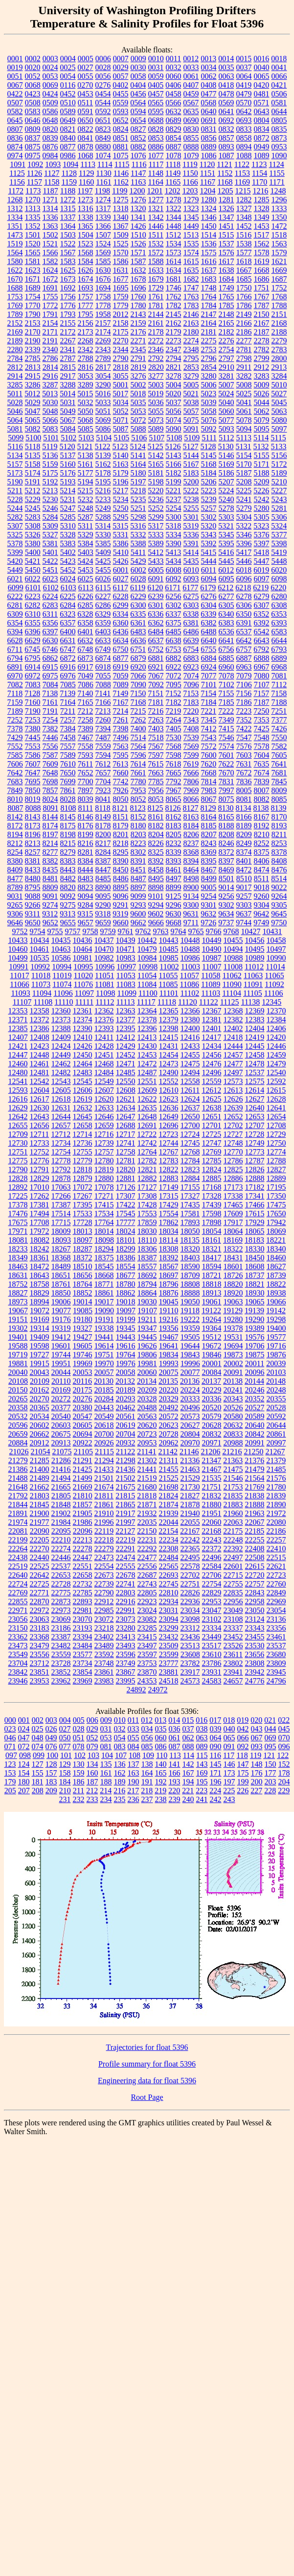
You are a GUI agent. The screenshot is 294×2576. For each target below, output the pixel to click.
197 (229, 1782)
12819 (104, 1169)
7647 (33, 773)
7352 (244, 720)
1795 (85, 314)
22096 (82, 1531)
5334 (173, 534)
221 (188, 1790)
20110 (60, 1381)
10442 (147, 940)
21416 (61, 1469)
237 (147, 1799)
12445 (255, 1046)
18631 (18, 1275)
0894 (244, 147)
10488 (190, 949)
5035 (138, 402)
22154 (168, 1531)
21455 (169, 1469)
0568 (208, 102)
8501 (226, 878)
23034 (190, 1610)
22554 (104, 1566)
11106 (273, 993)
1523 (85, 244)
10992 (40, 967)
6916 (68, 667)
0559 (120, 102)
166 (175, 1773)
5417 (243, 552)
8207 (209, 834)
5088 (138, 429)
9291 (121, 905)
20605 (82, 1425)
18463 (18, 1266)
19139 (254, 1310)
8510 (244, 878)
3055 (121, 376)
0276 (103, 85)
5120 (67, 446)
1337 (68, 217)
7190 (33, 711)
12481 (39, 1072)
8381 (33, 861)
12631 (61, 1108)
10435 (61, 940)
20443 (104, 1407)
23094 (169, 1619)
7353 (262, 720)
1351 (15, 226)
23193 (82, 1628)
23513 (190, 1645)
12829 (39, 1178)
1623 (33, 270)
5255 (191, 508)
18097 (82, 1240)
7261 (121, 720)
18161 (211, 1240)
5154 (244, 455)
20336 (212, 1399)
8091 (50, 808)
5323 (261, 526)
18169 (233, 1240)
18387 (147, 1257)
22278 (82, 1548)
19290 (254, 1319)
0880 (103, 147)
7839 (262, 781)
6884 (209, 658)
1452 (244, 226)
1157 (34, 182)
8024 (50, 799)
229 (284, 1790)
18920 (233, 1293)
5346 (244, 534)
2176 (138, 332)
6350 (243, 614)
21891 (18, 1513)
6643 (262, 640)
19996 (190, 1363)
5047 (33, 411)
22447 (82, 1557)
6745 (32, 649)
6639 (191, 640)
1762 (173, 296)
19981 (147, 1363)
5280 (262, 508)
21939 (169, 1513)
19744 (61, 1354)
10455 (233, 940)
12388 (61, 1028)
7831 (226, 781)
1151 (207, 173)
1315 (68, 208)
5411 (138, 552)
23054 (276, 1610)
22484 (169, 1557)
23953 (39, 1681)
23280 (126, 1628)
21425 (82, 1469)
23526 (233, 1645)
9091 (50, 896)
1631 (121, 270)
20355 (276, 1399)
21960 (233, 1513)
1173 (33, 191)
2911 (243, 367)
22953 (212, 1601)
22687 (147, 1575)
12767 (169, 1152)
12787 (255, 1160)
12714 (82, 1134)
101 (66, 1755)
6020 (279, 570)
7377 (279, 720)
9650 (33, 922)
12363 (126, 1011)
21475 (233, 1469)
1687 (279, 279)
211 (78, 1790)
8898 (156, 887)
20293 (126, 1399)
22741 (126, 1584)
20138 (233, 1381)
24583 (212, 1681)
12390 (82, 1028)
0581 (279, 102)
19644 (190, 1346)
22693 (169, 1575)
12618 (61, 1099)
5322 (243, 526)
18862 (126, 1293)
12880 (104, 1178)
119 (255, 1755)
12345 (271, 1002)
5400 (33, 552)
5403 (85, 552)
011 (133, 1720)
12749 (255, 1143)
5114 (261, 437)
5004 (173, 385)
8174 (50, 825)
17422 (126, 1205)
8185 (209, 825)
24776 (255, 1681)
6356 (50, 623)
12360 (61, 1011)
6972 (33, 676)
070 (284, 1737)
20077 (190, 1372)
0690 (191, 120)
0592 (103, 111)
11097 (84, 993)
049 (51, 1737)
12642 (18, 1116)
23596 (126, 1654)
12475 (190, 1063)
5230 (50, 499)
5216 (103, 490)
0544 (103, 102)
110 (161, 1755)
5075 (191, 420)
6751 (138, 649)
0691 (209, 120)
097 (11, 1755)
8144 (50, 817)
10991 (18, 967)
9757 (73, 931)
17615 (255, 1213)
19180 (82, 1319)
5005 (191, 385)
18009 (61, 1231)
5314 (103, 526)
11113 (125, 1002)
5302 (209, 517)
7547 (244, 737)
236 (133, 1799)
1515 (226, 235)
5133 (279, 446)
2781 (244, 349)
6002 (138, 570)
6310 (33, 614)
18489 (61, 1266)
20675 (61, 1434)
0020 (33, 67)
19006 (61, 1302)
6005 (156, 570)
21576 (276, 1478)
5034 (121, 402)
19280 (233, 1319)
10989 (255, 958)
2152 (15, 323)
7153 (191, 693)
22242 (190, 1540)
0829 (173, 129)
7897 (85, 790)
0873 (279, 138)
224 (215, 1790)
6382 (209, 623)
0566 (173, 102)
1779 (121, 305)
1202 (172, 191)
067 (257, 1737)
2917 (68, 376)
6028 (138, 579)
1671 (33, 279)
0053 (50, 76)
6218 (243, 587)
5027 (279, 393)
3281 (226, 376)
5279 (244, 508)
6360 (121, 623)
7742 (121, 781)
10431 (272, 931)
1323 (191, 208)
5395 (226, 543)
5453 (85, 570)
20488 (147, 1407)
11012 (254, 967)
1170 (259, 182)
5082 (33, 429)
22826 (190, 1593)
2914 (15, 376)
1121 (224, 164)
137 (133, 1764)
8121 (120, 808)
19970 (104, 1363)
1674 (85, 279)
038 (202, 1729)
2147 (209, 314)
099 (39, 1755)
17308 (147, 1196)
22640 (18, 1575)
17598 (212, 1213)
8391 (138, 861)
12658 (82, 1125)
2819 (138, 367)
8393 (173, 861)
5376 (262, 534)
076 (51, 1746)
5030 (50, 402)
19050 (190, 1302)
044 (270, 1729)
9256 (226, 896)
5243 (279, 499)
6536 (226, 631)
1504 (85, 235)
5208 (244, 482)
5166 (173, 464)
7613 (120, 764)
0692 (226, 120)
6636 (138, 640)
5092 (209, 429)
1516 (243, 235)
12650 (190, 1116)
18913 (212, 1293)
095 (270, 1746)
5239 (209, 499)
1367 (121, 226)
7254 (50, 720)
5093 (226, 429)
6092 (173, 579)
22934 (169, 1601)
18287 (82, 1249)
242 (216, 1799)
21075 (62, 1451)
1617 (226, 261)
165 (161, 1773)
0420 (261, 85)
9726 (208, 922)
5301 (191, 517)
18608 (255, 1266)
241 (202, 1799)
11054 (147, 975)
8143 (33, 817)
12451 (104, 1055)
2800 (279, 358)
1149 (173, 173)
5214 (67, 490)
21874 (169, 1504)
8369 (209, 852)
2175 (121, 332)
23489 (104, 1645)
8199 (85, 834)
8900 (191, 887)
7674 (262, 773)
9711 (191, 922)
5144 (191, 455)
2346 (156, 349)
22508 (255, 1557)
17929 (255, 1222)
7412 (209, 728)
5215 (85, 490)
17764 (104, 1222)
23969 (82, 1681)
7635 (261, 764)
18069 (276, 1231)
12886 (233, 1178)
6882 (173, 658)
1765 (226, 296)
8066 (191, 799)
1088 (244, 155)
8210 (262, 834)
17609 (233, 1213)
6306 (244, 605)
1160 (86, 182)
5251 (138, 508)
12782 (147, 1160)
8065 (173, 799)
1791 (50, 314)
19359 (190, 1328)
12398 (169, 1028)
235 (120, 1799)
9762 (143, 931)
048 (38, 1737)
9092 (68, 896)
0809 (33, 129)
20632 (233, 1425)
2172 (68, 332)
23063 (39, 1619)
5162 (103, 464)
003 (51, 1720)
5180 (138, 473)
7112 (279, 684)
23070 (82, 1619)
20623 (169, 1425)
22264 (18, 1548)
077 (65, 1746)
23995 (126, 1681)
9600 (138, 914)
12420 (276, 1037)
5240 (226, 499)
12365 (169, 1011)
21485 (276, 1469)
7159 (15, 702)
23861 (104, 1672)
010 (120, 1720)
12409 (61, 1037)
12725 (211, 1134)
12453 (147, 1055)
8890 (103, 887)
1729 (156, 288)
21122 (125, 1451)
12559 (212, 1081)
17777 (126, 1222)
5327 (50, 534)
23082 (147, 1619)
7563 (121, 746)
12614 (254, 1090)
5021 (191, 393)
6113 (85, 587)
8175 (68, 825)
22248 (233, 1540)
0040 (262, 67)
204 (284, 1782)
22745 (169, 1584)
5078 (244, 420)
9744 (243, 922)
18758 (39, 1284)
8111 (85, 808)
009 (106, 1720)
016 (201, 1720)
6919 (121, 667)
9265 (15, 905)
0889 (209, 147)
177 (270, 1773)
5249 (103, 508)
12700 (190, 1125)
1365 (85, 226)
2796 (209, 358)
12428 (104, 1046)
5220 (155, 490)
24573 (190, 1681)
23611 (233, 1654)
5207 (226, 482)
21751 (212, 1487)
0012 (191, 58)
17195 (276, 1187)
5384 (85, 543)
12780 (104, 1160)
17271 (104, 1196)
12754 (61, 1152)
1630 (103, 270)
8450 (121, 870)
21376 (254, 1460)
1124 (276, 164)
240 (188, 1799)
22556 (147, 1566)
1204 (207, 191)
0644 (279, 111)
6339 (208, 614)
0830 (191, 129)
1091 (17, 164)
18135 (190, 1240)
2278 (262, 341)
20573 (190, 1416)
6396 (33, 631)
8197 (50, 834)
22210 (61, 1540)
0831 (209, 129)
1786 (244, 305)
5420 (15, 561)
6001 (121, 570)
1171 (276, 182)
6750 (120, 649)
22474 (126, 1557)
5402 (68, 552)
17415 (104, 1205)
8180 (138, 825)
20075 (169, 1372)
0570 (243, 102)
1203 (190, 191)
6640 (209, 640)
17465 (233, 1205)
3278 (173, 376)
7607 (33, 764)
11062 (231, 975)
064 (216, 1737)
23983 (104, 1681)
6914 (33, 667)
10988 (233, 958)
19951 (61, 1363)
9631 (191, 914)
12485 (126, 1072)
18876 (169, 1293)
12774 (276, 1152)
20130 (103, 1381)
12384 (276, 1019)
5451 (50, 570)
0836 (15, 138)
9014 (226, 887)
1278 (173, 199)
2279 (279, 341)
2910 (226, 367)
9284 (85, 905)
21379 (276, 1460)
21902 (61, 1513)
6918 (103, 667)
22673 (104, 1575)
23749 (126, 1663)
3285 (15, 385)
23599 (169, 1654)
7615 (155, 764)
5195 (103, 482)
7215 (138, 711)
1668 (262, 270)
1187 (50, 191)
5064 (15, 420)
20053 (82, 1372)
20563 (147, 1416)
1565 (33, 252)
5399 (15, 552)
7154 (208, 693)
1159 (68, 182)
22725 (39, 1584)
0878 (85, 147)
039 (216, 1729)
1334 (15, 217)
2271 (138, 341)
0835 (279, 129)
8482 (68, 878)
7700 (85, 781)
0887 (173, 147)
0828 (156, 129)
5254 (173, 508)
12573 (233, 1081)
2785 (33, 358)
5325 (15, 534)
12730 (18, 1143)
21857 (82, 1504)
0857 (226, 138)
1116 (139, 164)
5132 (261, 446)
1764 (209, 296)
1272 (68, 199)
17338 (233, 1196)
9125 (173, 896)
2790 (121, 358)
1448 (173, 226)
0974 (15, 155)
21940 (190, 1513)
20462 (126, 1407)
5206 (209, 482)
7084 (50, 684)
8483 (85, 878)
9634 (226, 914)
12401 (212, 1028)
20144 (254, 1381)
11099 (126, 993)
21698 (169, 1487)
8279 (68, 852)
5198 (156, 482)
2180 (191, 332)
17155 (190, 1187)
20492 (169, 1407)
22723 (276, 1575)
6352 (261, 614)
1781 (156, 305)
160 (92, 1773)
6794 (15, 658)
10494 (233, 949)
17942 (276, 1222)
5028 (15, 402)
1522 (68, 244)
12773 (255, 1152)
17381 (39, 1205)
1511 (155, 235)
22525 (39, 1566)
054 (120, 1737)
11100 (148, 993)
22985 (104, 1610)
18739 (276, 1275)
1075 (121, 155)
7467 (85, 737)
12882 (147, 1178)
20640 (255, 1425)
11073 (40, 984)
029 (92, 1729)
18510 (82, 1266)
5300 (173, 517)
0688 (156, 120)
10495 (255, 949)
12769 (212, 1152)
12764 (147, 1152)
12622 (147, 1099)
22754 (212, 1584)
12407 (18, 1037)
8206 (191, 834)
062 (188, 1737)
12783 (169, 1160)
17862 (169, 1222)
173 (229, 1773)
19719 (18, 1354)
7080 (262, 676)
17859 (147, 1222)
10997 (126, 967)
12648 (147, 1116)
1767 (262, 296)
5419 (279, 552)
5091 (191, 429)
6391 (244, 623)
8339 (173, 852)
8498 (191, 878)
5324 (279, 526)
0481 (262, 94)
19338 (104, 1328)
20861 (276, 1434)
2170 (33, 332)
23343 (255, 1628)
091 (229, 1746)
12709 (18, 1134)
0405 (155, 85)
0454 (103, 94)
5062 (262, 411)
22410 (276, 1548)
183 (51, 1782)
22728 (61, 1584)
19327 (82, 1328)
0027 (85, 67)
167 (188, 1773)
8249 (244, 843)
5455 (103, 570)
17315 (169, 1196)
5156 (279, 455)
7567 (156, 746)
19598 (39, 1346)
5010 (279, 385)
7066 (138, 676)
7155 (226, 693)
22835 (233, 1593)
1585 (103, 261)
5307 (15, 526)
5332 (138, 534)
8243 (209, 843)
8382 (50, 861)
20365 (39, 1407)
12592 (276, 1081)
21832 (211, 1496)
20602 (39, 1425)
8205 (173, 834)
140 (161, 1764)
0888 (191, 147)
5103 (86, 437)
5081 (15, 429)
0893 (226, 147)
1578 (262, 252)
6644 (279, 640)
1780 (138, 305)
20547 (82, 1416)
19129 (233, 1310)
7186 (244, 702)
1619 (262, 261)
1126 (34, 173)
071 (10, 1746)
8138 (261, 808)
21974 (18, 1522)
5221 (173, 490)
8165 (226, 817)
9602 (155, 914)
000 (10, 1720)
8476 (279, 870)
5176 (68, 473)
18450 (255, 1257)
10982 (104, 958)
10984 (147, 958)
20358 (18, 1407)
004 (65, 1720)
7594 (103, 755)
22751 (190, 1584)
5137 (68, 455)
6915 (50, 667)
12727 (233, 1134)
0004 (68, 58)
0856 (209, 138)
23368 (39, 1637)
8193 (279, 825)
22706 (212, 1575)
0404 (138, 85)
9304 (262, 905)
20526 (233, 1407)
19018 (126, 1302)
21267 (275, 1451)
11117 (146, 1002)
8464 (191, 870)
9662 (138, 922)
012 (147, 1720)
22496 (212, 1557)
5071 (121, 420)
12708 (276, 1125)
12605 (61, 1090)
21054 (40, 1451)
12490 (169, 1072)
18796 (169, 1284)
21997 (126, 1522)
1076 (138, 155)
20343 (233, 1399)
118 (242, 1755)
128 (51, 1764)
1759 (121, 296)
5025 (243, 393)
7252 (15, 720)
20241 (233, 1390)
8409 (15, 870)
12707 (255, 1125)
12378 (147, 1019)
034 (147, 1729)
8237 (191, 843)
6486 (191, 631)
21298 (126, 1460)
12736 (82, 1143)
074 (38, 1746)
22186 (276, 1531)
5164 (138, 464)
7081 (279, 676)
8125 (155, 808)
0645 (15, 120)
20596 (18, 1425)
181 (38, 1782)
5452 (68, 570)
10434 (39, 940)
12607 (104, 1090)
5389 (156, 543)
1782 (173, 305)
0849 (103, 138)
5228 (15, 499)
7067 (156, 676)
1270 (33, 199)
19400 (276, 1328)
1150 (190, 173)
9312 (50, 914)
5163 (121, 464)
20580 (233, 1416)
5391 (191, 543)
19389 (255, 1328)
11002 (169, 967)
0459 (191, 94)
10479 (147, 949)
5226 (261, 490)
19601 (61, 1346)
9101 (156, 896)
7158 (279, 693)
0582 (15, 111)
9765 (196, 931)
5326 (33, 534)
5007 (226, 385)
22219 (126, 1540)
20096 (255, 1372)
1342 (156, 217)
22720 (255, 1575)
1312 (15, 208)
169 (202, 1773)
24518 (169, 1681)
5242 (262, 499)
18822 (276, 1284)
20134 (147, 1381)
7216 (155, 711)
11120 (187, 1002)
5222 (191, 490)
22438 (18, 1557)
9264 (279, 896)
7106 (244, 684)
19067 (18, 1310)
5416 (226, 552)
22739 (104, 1584)
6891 (15, 667)
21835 (233, 1496)
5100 (33, 437)
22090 (39, 1531)
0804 (262, 120)
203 (270, 1782)
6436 (121, 631)
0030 (138, 67)
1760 (138, 296)
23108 (233, 1619)
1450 (209, 226)
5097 (279, 429)
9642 (261, 914)
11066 (19, 984)
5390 (173, 543)
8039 (85, 799)
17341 (255, 1196)
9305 (279, 905)
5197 (138, 482)
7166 (103, 702)
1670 (15, 279)
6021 (15, 579)
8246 (226, 843)
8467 (209, 870)
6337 (173, 614)
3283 (262, 376)
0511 (85, 102)
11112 (104, 1002)
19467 (169, 1337)
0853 (156, 138)
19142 (276, 1310)
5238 (191, 499)
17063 (61, 1187)
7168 (138, 702)
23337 (233, 1628)
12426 (82, 1046)
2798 (244, 358)
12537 (255, 1072)
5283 (33, 517)
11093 (20, 993)
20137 (211, 1381)
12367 (212, 1011)
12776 (39, 1160)
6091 (156, 579)
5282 (15, 517)
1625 (68, 270)
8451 (138, 870)
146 (229, 1764)
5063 (279, 411)
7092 (156, 684)
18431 (233, 1257)
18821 (255, 1284)
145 (216, 1764)
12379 (169, 1019)
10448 (190, 940)
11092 (274, 984)
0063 (226, 76)
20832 (212, 1434)
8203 (138, 834)
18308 (169, 1249)
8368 (191, 852)
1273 (85, 199)
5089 (156, 429)
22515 (276, 1557)
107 (121, 1755)
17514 (61, 1213)
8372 (226, 852)
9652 (50, 922)
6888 (262, 658)
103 (93, 1755)
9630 (173, 914)
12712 (60, 1134)
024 (24, 1729)
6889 (279, 658)
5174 (33, 473)
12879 (82, 1178)
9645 (279, 914)
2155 (68, 323)
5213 (50, 490)
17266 (61, 1196)
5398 (279, 543)
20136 (190, 1381)
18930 (255, 1293)
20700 (104, 1434)
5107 (156, 437)
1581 (33, 261)
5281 (279, 508)
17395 (82, 1205)
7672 (244, 773)
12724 (190, 1134)
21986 (82, 1522)
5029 (33, 402)
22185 (254, 1531)
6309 (15, 614)
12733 (39, 1143)
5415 (208, 552)
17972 (39, 1231)
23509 (169, 1645)
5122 (103, 446)
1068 (85, 155)
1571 (138, 252)
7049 (85, 676)
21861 (104, 1504)
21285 (39, 1460)
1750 (244, 288)
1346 (209, 217)
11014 (275, 967)
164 (147, 1773)
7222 (226, 711)
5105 (121, 437)
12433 (190, 1046)
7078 (226, 676)
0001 (15, 58)
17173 (233, 1187)
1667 (244, 270)
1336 (50, 217)
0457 (156, 94)
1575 (209, 252)
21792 (18, 1496)
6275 (191, 596)
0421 (279, 85)
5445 (226, 561)
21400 (39, 1469)
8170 (279, 817)
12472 (147, 1063)
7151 (155, 693)
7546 (226, 737)
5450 (33, 570)
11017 (19, 975)
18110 (147, 1240)
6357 (68, 623)
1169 (242, 182)
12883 (169, 1178)
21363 (233, 1460)
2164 (209, 323)
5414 (191, 552)
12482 (61, 1072)
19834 (169, 1354)
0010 (156, 58)
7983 (209, 790)
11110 (63, 1002)
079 (92, 1746)
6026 (103, 579)
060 (161, 1737)
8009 (279, 790)
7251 (279, 711)
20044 (61, 1372)
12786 (233, 1160)
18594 (212, 1266)
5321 (226, 526)
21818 (147, 1496)
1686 (262, 279)
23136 (276, 1619)
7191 (50, 711)
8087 (15, 808)
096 (284, 1746)
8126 (173, 808)
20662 (39, 1434)
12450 (82, 1055)
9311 (32, 914)
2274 (191, 341)
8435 (50, 870)
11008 (233, 967)
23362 (18, 1637)
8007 (262, 790)
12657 (61, 1125)
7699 (68, 781)
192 (161, 1782)
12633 (104, 1108)
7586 (33, 755)
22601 (233, 1566)
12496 (212, 1072)
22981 (82, 1610)
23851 (39, 1672)
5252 (156, 508)
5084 (68, 429)
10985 (169, 958)
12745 (190, 1143)
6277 (226, 596)
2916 (50, 376)
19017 (104, 1302)
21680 (147, 1487)
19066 (276, 1302)
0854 (173, 138)
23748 (104, 1663)
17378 (18, 1205)
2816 (85, 367)
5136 (50, 455)
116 (215, 1755)
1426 (138, 226)
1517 (261, 235)
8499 (209, 878)
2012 (121, 314)
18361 (39, 1257)
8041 (103, 799)
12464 (82, 1063)
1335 (33, 217)
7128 (32, 693)
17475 (276, 1205)
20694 (82, 1434)
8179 (121, 825)
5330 (103, 534)
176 (257, 1773)
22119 (103, 1531)
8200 (103, 834)
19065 (255, 1302)
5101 (51, 437)
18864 (147, 1293)
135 (106, 1764)
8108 (68, 808)
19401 (18, 1337)
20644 (276, 1425)
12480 (18, 1072)
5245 (33, 508)
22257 (276, 1540)
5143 (173, 455)
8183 (173, 825)
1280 (209, 199)
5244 (15, 508)
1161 (103, 182)
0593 (121, 111)
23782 (190, 1663)
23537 (276, 1645)
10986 (190, 958)
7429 (15, 737)
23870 (147, 1672)
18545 (104, 1266)
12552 (169, 1081)
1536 (209, 244)
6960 (226, 667)
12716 (103, 1134)
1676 (103, 279)
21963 (255, 1513)
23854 (82, 1672)
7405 (173, 728)
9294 (156, 905)
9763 (161, 931)
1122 (241, 164)
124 (24, 1764)
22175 (233, 1531)
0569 (226, 102)
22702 (190, 1575)
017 (215, 1720)
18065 (255, 1231)
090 (216, 1746)
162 (120, 1773)
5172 (279, 464)
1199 (119, 191)
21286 (61, 1460)
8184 (191, 825)
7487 (103, 737)
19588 (18, 1346)
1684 (226, 279)
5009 (262, 385)
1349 (262, 217)
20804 (190, 1434)
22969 (276, 1601)
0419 (243, 85)
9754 (37, 931)
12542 (39, 1081)
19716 (276, 1346)
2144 (156, 314)
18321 (212, 1249)
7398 (121, 728)
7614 (138, 764)
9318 (103, 914)
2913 (279, 367)
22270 (39, 1548)
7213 (103, 711)
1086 (209, 155)
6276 (209, 596)
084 (133, 1746)
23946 (18, 1681)
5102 (68, 437)
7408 (191, 728)
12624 (190, 1099)
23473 (18, 1645)
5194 (85, 482)
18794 (147, 1284)
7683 (15, 781)
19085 (82, 1310)
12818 (82, 1169)
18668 (104, 1275)
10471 (126, 949)
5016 (103, 393)
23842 (18, 1672)
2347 (173, 349)
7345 (209, 720)
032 (120, 1729)
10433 (18, 940)
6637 (156, 640)
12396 (147, 1028)
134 (92, 1764)
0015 (243, 58)
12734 (61, 1143)
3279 (191, 376)
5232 (85, 499)
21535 (212, 1478)
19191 (104, 1319)
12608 (126, 1090)
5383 (68, 543)
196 (216, 1782)
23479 (39, 1645)
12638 (212, 1108)
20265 (18, 1399)
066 (243, 1737)
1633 (156, 270)
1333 (279, 208)
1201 (154, 191)
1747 (191, 288)
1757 (85, 296)
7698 (50, 781)
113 (175, 1755)
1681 (173, 279)
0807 (15, 129)
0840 (68, 138)
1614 (173, 261)
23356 (276, 1628)
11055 (168, 975)
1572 (156, 252)
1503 (68, 235)
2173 (85, 332)
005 (79, 1720)
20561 (126, 1416)
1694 (103, 288)
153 (10, 1773)
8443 (68, 870)
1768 (279, 296)
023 (10, 1729)
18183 (254, 1240)
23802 (233, 1663)
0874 (15, 147)
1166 (190, 182)
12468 (104, 1063)
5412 (155, 552)
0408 (208, 85)
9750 (279, 922)
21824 (168, 1496)
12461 (39, 1063)
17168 (212, 1187)
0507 (15, 102)
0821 (68, 129)
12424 (61, 1046)
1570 (121, 252)
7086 (85, 684)
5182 (173, 473)
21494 (61, 1478)
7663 (156, 773)
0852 (138, 138)
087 (175, 1746)
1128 (68, 173)
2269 (103, 341)
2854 (209, 367)
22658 (82, 1575)
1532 (156, 244)
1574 (191, 252)
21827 (190, 1496)
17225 (18, 1196)
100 (52, 1755)
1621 (279, 261)
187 (92, 1782)
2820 (156, 367)
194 (188, 1782)
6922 (173, 667)
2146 (191, 314)
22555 (126, 1566)
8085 (279, 799)
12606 (82, 1090)
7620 (208, 764)
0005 (85, 58)
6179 (208, 587)
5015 (85, 393)
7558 (85, 746)
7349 (226, 720)
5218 (138, 490)
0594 (138, 111)
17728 (82, 1222)
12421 (18, 1046)
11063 (253, 975)
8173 (33, 825)
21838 (254, 1496)
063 (202, 1737)
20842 (255, 1434)
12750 (276, 1143)
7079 (244, 676)
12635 (147, 1108)
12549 (104, 1081)
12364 (147, 1011)
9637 (243, 914)
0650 (85, 120)
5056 (173, 411)
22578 (190, 1566)
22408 (255, 1548)
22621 (276, 1566)
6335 (138, 614)
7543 (209, 737)
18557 (147, 1266)
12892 (18, 1187)
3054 (103, 376)
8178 (103, 825)
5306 (279, 517)
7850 (33, 790)
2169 (15, 332)
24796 (276, 1681)
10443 (169, 940)
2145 (173, 314)
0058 (138, 76)
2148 (226, 314)
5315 (120, 526)
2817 (103, 367)
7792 (173, 781)
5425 (103, 561)
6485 (173, 631)
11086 (189, 984)
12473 (169, 1063)
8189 (244, 825)
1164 (155, 182)
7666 (191, 773)
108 (134, 1755)
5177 (85, 473)
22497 (233, 1557)
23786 (212, 1663)
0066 (279, 76)
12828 (18, 1178)
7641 (279, 764)
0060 (173, 76)
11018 (40, 975)
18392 (169, 1257)
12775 (18, 1160)
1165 (173, 182)
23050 (255, 1610)
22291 (126, 1548)
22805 (147, 1593)
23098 (190, 1619)
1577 (244, 252)
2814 (50, 367)
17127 (147, 1187)
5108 (174, 437)
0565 (155, 102)
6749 (103, 649)
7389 (85, 728)
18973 (18, 1302)
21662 (39, 1487)
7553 (33, 746)
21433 (104, 1469)
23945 (276, 1672)
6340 (226, 614)
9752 (20, 931)
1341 (138, 217)
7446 (50, 737)
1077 (156, 155)
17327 (190, 1196)
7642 (15, 773)
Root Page (147, 2097)
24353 (147, 1681)
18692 (147, 1275)
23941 (233, 1672)
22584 (212, 1566)
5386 (121, 543)
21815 (125, 1496)
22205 (39, 1540)
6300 (138, 605)
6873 (85, 658)
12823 (190, 1169)
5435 (191, 561)
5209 (262, 482)
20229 (212, 1390)
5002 (138, 385)
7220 (191, 711)
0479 (244, 94)
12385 (18, 1028)
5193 (68, 482)
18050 (190, 1231)
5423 (68, 561)
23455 (255, 1637)
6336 (155, 614)
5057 (191, 411)
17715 (61, 1222)
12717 (125, 1134)
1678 (138, 279)
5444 (209, 561)
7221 (208, 711)
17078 (104, 1187)
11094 (41, 993)
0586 (50, 111)
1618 (244, 261)
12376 (104, 1019)
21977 (39, 1522)
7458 (68, 737)
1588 (156, 261)
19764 (126, 1354)
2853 (191, 367)
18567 (169, 1266)
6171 (173, 587)
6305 (226, 605)
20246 (255, 1390)
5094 (244, 429)
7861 (68, 790)
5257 (209, 508)
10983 (126, 958)
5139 (103, 455)
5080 (279, 420)
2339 (33, 349)
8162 (173, 817)
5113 (243, 437)
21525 (169, 1478)
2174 (103, 332)
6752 (155, 649)
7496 (121, 737)
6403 (103, 631)
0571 (261, 102)
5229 (33, 499)
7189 (15, 711)
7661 (138, 773)
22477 (147, 1557)
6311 (50, 614)
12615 (276, 1090)
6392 (262, 623)
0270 (85, 85)
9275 (68, 905)
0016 (261, 58)
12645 (82, 1116)
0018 (279, 58)
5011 (15, 393)
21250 (253, 1451)
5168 (209, 464)
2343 (103, 349)
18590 (190, 1266)
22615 (255, 1566)
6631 (68, 640)
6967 (262, 667)
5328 (68, 534)
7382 (50, 728)
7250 (261, 711)
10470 (104, 949)
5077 (226, 420)
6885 (226, 658)
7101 (209, 684)
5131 (243, 446)
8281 (85, 852)
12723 (168, 1134)
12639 (233, 1108)
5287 (85, 517)
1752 (279, 288)
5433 (156, 561)
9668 (173, 922)
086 (161, 1746)
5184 (209, 473)
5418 (261, 552)
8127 (191, 808)
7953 (138, 790)
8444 (85, 870)
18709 (190, 1275)
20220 (169, 1390)
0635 (191, 111)
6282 (33, 605)
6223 (33, 596)
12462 (61, 1063)
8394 (191, 861)
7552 (15, 746)
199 (243, 1782)
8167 (262, 817)
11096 (62, 993)
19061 (212, 1302)
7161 (50, 702)
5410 (121, 552)
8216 (85, 843)
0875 (33, 147)
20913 (61, 1443)
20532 (18, 1416)
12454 (169, 1055)
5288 (103, 517)
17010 (39, 1187)
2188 (279, 332)
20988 (233, 1443)
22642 (39, 1575)
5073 (156, 420)
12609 (147, 1090)
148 (257, 1764)
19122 (211, 1310)
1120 (207, 164)
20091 (233, 1372)
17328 (212, 1196)
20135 (168, 1381)
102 (80, 1755)
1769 (15, 305)
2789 (103, 358)
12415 (168, 1037)
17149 (169, 1187)
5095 (262, 429)
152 (284, 1764)
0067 (15, 85)
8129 (208, 808)
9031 (15, 896)
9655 (68, 922)
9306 (15, 914)
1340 (121, 217)
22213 (82, 1540)
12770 (233, 1152)
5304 (244, 517)
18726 (233, 1275)
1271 (50, 199)
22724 (18, 1584)
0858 (244, 138)
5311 (85, 526)
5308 (33, 526)
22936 (190, 1601)
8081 (244, 799)
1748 (209, 288)
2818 (121, 367)
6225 (68, 596)
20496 (190, 1407)
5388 (138, 543)
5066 (50, 420)
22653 (61, 1575)
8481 (50, 878)
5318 (173, 526)
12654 (276, 1116)
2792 (156, 358)
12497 (233, 1072)
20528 (276, 1407)
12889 (276, 1178)
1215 (242, 191)
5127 (191, 446)
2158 (121, 323)
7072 (173, 676)
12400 (190, 1028)
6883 (191, 658)
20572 (169, 1416)
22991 (126, 1610)
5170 (244, 464)
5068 (85, 420)
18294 (104, 1249)
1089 (262, 155)
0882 (138, 147)
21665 (61, 1487)
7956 (156, 790)
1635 (191, 270)
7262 (138, 720)
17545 (126, 1213)
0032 (173, 67)
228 (270, 1790)
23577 (82, 1654)
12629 (18, 1108)
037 (188, 1729)
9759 (108, 931)
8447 (103, 870)
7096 (191, 684)
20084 (212, 1372)
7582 (279, 746)
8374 (244, 852)
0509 (50, 102)
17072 (82, 1187)
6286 (103, 605)
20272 (61, 1399)
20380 (82, 1407)
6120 (155, 587)
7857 (50, 790)
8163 (191, 817)
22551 (82, 1566)
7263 (156, 720)
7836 (244, 781)
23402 (104, 1637)
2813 (33, 367)
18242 (39, 1249)
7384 (68, 728)
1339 (103, 217)
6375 (173, 623)
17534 (104, 1213)
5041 (244, 402)
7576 (244, 746)
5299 (156, 517)
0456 (138, 94)
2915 (33, 376)
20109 (39, 1381)
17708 (39, 1222)
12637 (190, 1108)
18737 (255, 1275)
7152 (173, 693)
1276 (138, 199)
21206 (210, 1451)
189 (120, 1782)
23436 (190, 1637)
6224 (50, 596)
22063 (233, 1522)
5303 (226, 517)
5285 (68, 517)
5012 (32, 393)
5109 (192, 437)
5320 (208, 526)
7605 (279, 755)
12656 (39, 1125)
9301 (209, 905)
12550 (126, 1081)
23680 (276, 1654)
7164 (68, 702)
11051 (104, 975)
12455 (190, 1055)
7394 (103, 728)
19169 (39, 1319)
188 (106, 1782)
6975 (50, 676)
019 (243, 1720)
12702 (233, 1125)
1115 (122, 164)
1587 (138, 261)
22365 (190, 1548)
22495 (190, 1557)
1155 (276, 173)
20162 (39, 1390)
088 (188, 1746)
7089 (121, 684)
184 (65, 1782)
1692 (68, 288)
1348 (244, 217)
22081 (18, 1531)
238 (161, 1799)
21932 (147, 1513)
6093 (191, 579)
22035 (147, 1522)
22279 (104, 1548)
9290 (103, 905)
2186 (244, 332)
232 (79, 1799)
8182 (156, 825)
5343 (209, 534)
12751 (18, 1152)
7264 (173, 720)
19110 (168, 1310)
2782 (262, 349)
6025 (85, 579)
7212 (85, 711)
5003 (156, 385)
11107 (22, 1002)
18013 (82, 1231)
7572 (209, 746)
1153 (242, 173)
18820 (233, 1284)
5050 (85, 411)
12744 (169, 1143)
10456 (255, 940)
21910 (104, 1513)
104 (107, 1755)
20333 (190, 1399)
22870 (39, 1601)
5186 (226, 473)
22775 (61, 1593)
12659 (104, 1125)
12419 (254, 1037)
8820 (68, 887)
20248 (276, 1390)
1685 (244, 279)
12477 (233, 1063)
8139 (279, 808)
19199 (126, 1319)
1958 (103, 314)
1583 (68, 261)
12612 (211, 1090)
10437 (104, 940)
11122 (208, 1002)
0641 (226, 111)
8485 (103, 878)
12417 (211, 1037)
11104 (231, 993)
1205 (225, 191)
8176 (85, 825)
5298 (138, 517)
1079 (191, 155)
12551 (147, 1081)
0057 (121, 76)
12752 (39, 1152)
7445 (33, 737)
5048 (50, 411)
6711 (15, 649)
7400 (138, 728)
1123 (259, 164)
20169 (61, 1390)
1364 (68, 226)
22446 (61, 1557)
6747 (67, 649)
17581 (190, 1213)
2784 (15, 358)
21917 (126, 1513)
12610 (169, 1090)
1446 (156, 226)
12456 (212, 1055)
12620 (104, 1099)
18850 (61, 1293)
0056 (103, 76)
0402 (120, 85)
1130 (103, 173)
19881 (18, 1363)
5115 (278, 437)
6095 (226, 579)
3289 (85, 385)
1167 (207, 182)
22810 (169, 1593)
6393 (279, 623)
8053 (156, 799)
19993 (169, 1363)
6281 (15, 605)
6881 (156, 658)
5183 (191, 473)
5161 (85, 464)
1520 (33, 244)
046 (10, 1737)
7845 (279, 781)
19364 (212, 1328)
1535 (191, 244)
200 (257, 1782)
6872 (68, 658)
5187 (244, 473)
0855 (191, 138)
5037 (173, 402)
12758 (126, 1152)
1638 (226, 270)
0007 (121, 58)
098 (25, 1755)
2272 (156, 341)
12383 (255, 1019)
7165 (85, 702)
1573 (173, 252)
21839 (276, 1496)
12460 (18, 1063)
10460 (18, 949)
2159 (138, 323)
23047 (212, 1610)
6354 (15, 623)
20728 (169, 1434)
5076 (209, 420)
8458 (156, 870)
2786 (50, 358)
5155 (262, 455)
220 (174, 1790)
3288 (68, 385)
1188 (67, 191)
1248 (278, 191)
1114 (105, 164)
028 (79, 1729)
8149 (103, 817)
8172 (15, 825)
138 (147, 1764)
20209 (147, 1390)
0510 (68, 102)
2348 (191, 349)
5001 (121, 385)
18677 (126, 1275)
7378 (15, 728)
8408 (279, 861)
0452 (68, 94)
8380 (15, 861)
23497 (147, 1645)
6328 (85, 614)
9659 (103, 922)
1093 (53, 164)
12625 (212, 1099)
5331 (121, 534)
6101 (33, 587)
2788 (85, 358)
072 (24, 1746)
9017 (244, 887)
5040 (226, 402)
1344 (173, 217)
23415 (147, 1637)
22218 (104, 1540)
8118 (102, 808)
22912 (104, 1601)
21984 (61, 1522)
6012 (226, 570)
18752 (18, 1284)
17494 (39, 1213)
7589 (68, 755)
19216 (168, 1319)
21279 (18, 1460)
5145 (209, 455)
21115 (104, 1451)
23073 (126, 1619)
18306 (147, 1249)
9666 (156, 922)
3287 (50, 385)
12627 (255, 1099)
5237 (173, 499)
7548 (262, 737)
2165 (226, 323)
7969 (191, 790)
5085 (85, 429)
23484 (82, 1645)
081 (106, 1746)
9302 (226, 905)
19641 (169, 1346)
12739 (104, 1143)
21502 (126, 1478)
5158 (33, 464)
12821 (147, 1169)
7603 (244, 755)
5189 (279, 473)
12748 (233, 1143)
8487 (138, 878)
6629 (33, 640)
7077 (209, 676)
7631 (243, 764)
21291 (82, 1460)
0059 (156, 76)
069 (270, 1737)
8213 (33, 843)
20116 (82, 1381)
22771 (39, 1593)
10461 (39, 949)
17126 (126, 1187)
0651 (103, 120)
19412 (61, 1337)
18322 (233, 1249)
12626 (233, 1099)
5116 (15, 446)
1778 (103, 305)
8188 (226, 825)
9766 (214, 931)
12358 (39, 1011)
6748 (85, 649)
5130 (226, 446)
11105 (252, 993)
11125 (229, 1002)
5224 (226, 490)
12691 (147, 1125)
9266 (33, 905)
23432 (169, 1637)
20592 (276, 1416)
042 (243, 1729)
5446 (244, 561)
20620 (147, 1425)
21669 (82, 1487)
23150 (18, 1628)
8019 (33, 799)
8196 (33, 834)
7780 (138, 781)
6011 (208, 570)
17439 (212, 1205)
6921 (156, 667)
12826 (255, 1169)
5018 (138, 393)
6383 (226, 623)
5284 (50, 517)
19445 (147, 1337)
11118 (167, 1002)
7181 (156, 702)
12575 (255, 1081)
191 (147, 1782)
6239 (156, 596)
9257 (244, 896)
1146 (121, 173)
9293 (138, 905)
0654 (138, 120)
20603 (61, 1425)
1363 (50, 226)
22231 (147, 1540)
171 (216, 1773)
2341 (68, 349)
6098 (279, 579)
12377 (126, 1019)
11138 (250, 1002)
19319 (61, 1328)
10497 (276, 949)
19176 (61, 1319)
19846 (212, 1354)
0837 (33, 138)
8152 (138, 817)
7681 (279, 773)
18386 (126, 1257)
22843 (255, 1593)
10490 (212, 949)
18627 (276, 1266)
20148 (276, 1381)
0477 (209, 94)
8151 (121, 817)
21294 (104, 1460)
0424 (50, 94)
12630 (39, 1108)
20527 (255, 1407)
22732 (82, 1584)
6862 (50, 658)
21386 (18, 1469)
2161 (156, 323)
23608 (190, 1654)
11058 (210, 975)
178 (284, 1773)
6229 (138, 596)
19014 (82, 1302)
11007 (211, 967)
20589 (255, 1416)
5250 (121, 508)
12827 (276, 1169)
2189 (15, 341)
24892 (136, 1689)
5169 (226, 464)
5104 (104, 437)
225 (229, 1790)
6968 (279, 667)
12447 (18, 1055)
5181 (156, 473)
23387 (61, 1637)
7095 (173, 684)
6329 (103, 614)
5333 (156, 534)
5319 (191, 526)
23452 (233, 1637)
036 (175, 1729)
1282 (244, 199)
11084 (147, 984)
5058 (209, 411)
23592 (104, 1654)
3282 (244, 376)
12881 (126, 1178)
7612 (103, 764)
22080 (276, 1522)
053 (106, 1737)
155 (38, 1773)
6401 (85, 631)
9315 (85, 914)
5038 (191, 402)
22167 (190, 1531)
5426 (121, 561)
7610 (68, 764)
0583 (33, 111)
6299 (121, 605)
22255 (255, 1540)
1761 (156, 296)
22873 (61, 1601)
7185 (226, 702)
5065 (33, 420)
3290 (103, 385)
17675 (18, 1222)
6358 (85, 623)
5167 (191, 464)
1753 (15, 296)
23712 (39, 1663)
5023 (208, 393)
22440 (39, 1557)
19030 (147, 1302)
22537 (61, 1566)
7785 (156, 781)
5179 (121, 473)
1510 (138, 235)
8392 (156, 861)
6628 (15, 640)
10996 (104, 967)
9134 (191, 896)
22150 (147, 1531)
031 (106, 1729)
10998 (148, 967)
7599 (191, 755)
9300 (191, 905)
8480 (33, 878)
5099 (15, 437)
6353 (279, 614)
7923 (103, 790)
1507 (103, 235)
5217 (120, 490)
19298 (276, 1319)
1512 (173, 235)
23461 (276, 1637)
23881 (169, 1672)
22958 (255, 1601)
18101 (126, 1240)
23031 (169, 1610)
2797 (226, 358)
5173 (15, 473)
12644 (61, 1116)
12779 (82, 1160)
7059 (121, 676)
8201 (121, 834)
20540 (61, 1416)
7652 (85, 773)
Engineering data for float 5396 (147, 2080)
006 (92, 1720)
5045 (279, 402)
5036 (156, 402)
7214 (120, 711)
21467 (212, 1469)
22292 (147, 1548)
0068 (33, 85)
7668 (209, 773)
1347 (226, 217)
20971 (212, 1443)
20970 (190, 1443)
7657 (103, 773)
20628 (212, 1425)
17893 (190, 1222)
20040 (18, 1372)
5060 (226, 411)
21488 (18, 1478)
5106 (139, 437)
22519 (18, 1566)
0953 (279, 147)
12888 (255, 1178)
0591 (85, 111)
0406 (173, 85)
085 (147, 1746)
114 (188, 1755)
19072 (39, 1310)
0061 (191, 76)
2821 (173, 367)
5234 (121, 499)
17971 (18, 1231)
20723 (147, 1434)
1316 (85, 208)
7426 (279, 728)
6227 (103, 596)
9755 (55, 931)
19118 (190, 1310)
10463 (61, 949)
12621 (126, 1099)
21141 (146, 1451)
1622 (15, 270)
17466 (255, 1205)
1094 (70, 164)
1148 (155, 173)
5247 (68, 508)
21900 (39, 1513)
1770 (33, 305)
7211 (67, 711)
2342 (85, 349)
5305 (262, 517)
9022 (279, 887)
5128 (208, 446)
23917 (190, 1672)
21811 (103, 1496)
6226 (85, 596)
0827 (138, 129)
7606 (15, 764)
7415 (226, 728)
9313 (67, 914)
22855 (18, 1601)
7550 (279, 737)
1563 (279, 244)
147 (243, 1764)
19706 (255, 1346)
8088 (33, 808)
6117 (120, 587)
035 (161, 1729)
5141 (138, 455)
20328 (147, 1399)
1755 (50, 296)
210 (65, 1790)
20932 (126, 1443)
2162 (173, 323)
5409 (103, 552)
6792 (261, 649)
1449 (191, 226)
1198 (102, 191)
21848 (61, 1504)
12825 (233, 1169)
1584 (85, 261)
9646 (15, 922)
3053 (85, 376)
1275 (121, 199)
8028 (68, 799)
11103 (210, 993)
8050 (121, 799)
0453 (85, 94)
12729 (276, 1134)
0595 (156, 111)
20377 (61, 1407)
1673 (68, 279)
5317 (155, 526)
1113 (87, 164)
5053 (138, 411)
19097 (126, 1310)
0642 (244, 111)
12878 (61, 1178)
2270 (121, 341)
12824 (212, 1169)
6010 (191, 570)
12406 (276, 1028)
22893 (82, 1601)
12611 (190, 1090)
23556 (39, 1654)
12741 (126, 1143)
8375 (262, 852)
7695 (33, 781)
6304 (209, 605)
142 (188, 1764)
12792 (61, 1169)
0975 (33, 155)
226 (243, 1790)
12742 (147, 1143)
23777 (169, 1663)
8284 (103, 852)
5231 (68, 499)
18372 (82, 1257)
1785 (226, 305)
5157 (15, 464)
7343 (191, 720)
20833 (233, 1434)
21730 (190, 1487)
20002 (233, 1363)
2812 (15, 367)
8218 (121, 843)
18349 (18, 1257)
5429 (138, 561)
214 (106, 1790)
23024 (147, 1610)
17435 (190, 1205)
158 (65, 1773)
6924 (209, 667)
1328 (262, 208)
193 (175, 1782)
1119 (190, 164)
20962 (169, 1443)
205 (10, 1790)
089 (202, 1746)
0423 (33, 94)
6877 (121, 658)
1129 (86, 173)
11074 (61, 984)
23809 (276, 1663)
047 (24, 1737)
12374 (82, 1019)
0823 (103, 129)
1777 (85, 305)
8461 (173, 870)
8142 (15, 817)
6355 (33, 623)
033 (133, 1729)
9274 (50, 905)
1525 (121, 244)
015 (188, 1720)
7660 (121, 773)
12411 (103, 1037)
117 (228, 1755)
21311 (168, 1460)
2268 (85, 341)
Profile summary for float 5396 (147, 2064)
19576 (255, 1337)
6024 (68, 579)
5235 (138, 499)
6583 (279, 631)
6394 (15, 631)
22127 (125, 1531)
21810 (82, 1496)
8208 (226, 834)
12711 (39, 1134)
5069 (103, 420)
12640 (255, 1108)
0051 (15, 76)
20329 (169, 1399)
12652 (233, 1116)
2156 (85, 323)
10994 (61, 967)
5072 (138, 420)
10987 (212, 958)
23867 (126, 1672)
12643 (39, 1116)
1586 (121, 261)
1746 (173, 288)
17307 (126, 1196)
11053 (125, 975)
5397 (262, 543)
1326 (226, 208)
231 (65, 1799)
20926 (104, 1443)
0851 (121, 138)
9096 (121, 896)
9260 (262, 896)
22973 (61, 1610)
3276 (138, 376)
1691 (50, 288)
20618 (104, 1425)
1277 (156, 199)
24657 (233, 1681)
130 (79, 1764)
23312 (190, 1628)
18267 (61, 1249)
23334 (212, 1628)
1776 (68, 305)
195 (202, 1782)
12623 (169, 1099)
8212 (15, 843)
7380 (33, 728)
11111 (84, 1002)
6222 (15, 596)
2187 (262, 332)
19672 (212, 1346)
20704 (126, 1434)
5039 (209, 402)
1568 (85, 252)
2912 (261, 367)
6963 (244, 667)
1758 (103, 296)
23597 (147, 1654)
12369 (255, 1011)
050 (65, 1737)
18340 (276, 1249)
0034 (209, 67)
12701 (212, 1125)
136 (120, 1764)
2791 (138, 358)
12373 (61, 1019)
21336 (190, 1460)
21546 (233, 1478)
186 (79, 1782)
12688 (126, 1125)
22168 (211, 1531)
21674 (104, 1487)
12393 (104, 1028)
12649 (169, 1116)
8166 (244, 817)
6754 (191, 649)
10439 (126, 940)
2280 (15, 349)
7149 (120, 693)
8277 (50, 852)
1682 (191, 279)
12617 (39, 1099)
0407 (191, 85)
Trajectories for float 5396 (147, 2047)
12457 (233, 1055)
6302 (173, 605)
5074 (173, 420)
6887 (244, 658)
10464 (82, 949)
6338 (191, 614)
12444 (233, 1046)
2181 (209, 332)
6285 (85, 605)
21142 (168, 1451)
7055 (103, 676)
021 (270, 1720)
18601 (233, 1266)
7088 (103, 684)
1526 (138, 244)
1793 (68, 314)
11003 (190, 967)
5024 (226, 393)
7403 (156, 728)
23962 (61, 1681)
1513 (191, 235)
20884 (18, 1443)
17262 (39, 1196)
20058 (126, 1372)
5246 (50, 508)
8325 (156, 852)
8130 (226, 808)
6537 (244, 631)
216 (119, 1790)
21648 (18, 1487)
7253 (33, 720)
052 (92, 1737)
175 (243, 1773)
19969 (82, 1363)
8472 (244, 870)
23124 (255, 1619)
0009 (138, 58)
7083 (33, 684)
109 (148, 1755)
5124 (138, 446)
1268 (15, 199)
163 (133, 1773)
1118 (173, 164)
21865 (126, 1504)
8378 (279, 852)
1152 (224, 173)
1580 (15, 261)
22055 (190, 1522)
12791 (39, 1169)
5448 (279, 561)
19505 (190, 1337)
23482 (61, 1645)
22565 (169, 1566)
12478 (255, 1063)
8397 (226, 861)
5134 (15, 455)
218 (147, 1790)
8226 (156, 843)
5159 (50, 464)
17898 (212, 1222)
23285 (147, 1628)
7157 (261, 693)
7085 (68, 684)
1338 (85, 217)
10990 (276, 958)
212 (92, 1790)
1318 (121, 208)
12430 (147, 1046)
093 (257, 1746)
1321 (156, 208)
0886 (156, 147)
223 (201, 1790)
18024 (126, 1231)
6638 (173, 640)
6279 (262, 596)
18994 (39, 1302)
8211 (279, 834)
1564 (15, 252)
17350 (276, 1196)
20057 (104, 1372)
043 (257, 1729)
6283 (50, 605)
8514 (279, 878)
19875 (255, 1354)
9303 (244, 905)
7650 (68, 773)
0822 (85, 129)
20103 (276, 1372)
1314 (50, 208)
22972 (39, 1610)
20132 (125, 1381)
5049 (68, 411)
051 (79, 1737)
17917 (233, 1222)
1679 (156, 279)
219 (160, 1790)
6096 (244, 579)
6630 (50, 640)
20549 (104, 1416)
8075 (226, 799)
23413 (126, 1637)
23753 (147, 1663)
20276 (82, 1399)
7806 (191, 781)
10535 (39, 958)
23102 (212, 1619)
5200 (191, 482)
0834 (262, 129)
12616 (18, 1099)
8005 (244, 790)
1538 (244, 244)
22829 (212, 1593)
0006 (103, 58)
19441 (104, 1337)
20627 (190, 1425)
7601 (226, 755)
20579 (212, 1416)
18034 (169, 1231)
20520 (212, 1407)
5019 (155, 393)
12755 (82, 1152)
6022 (33, 579)
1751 (262, 288)
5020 (173, 393)
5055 (156, 411)
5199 (173, 482)
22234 (169, 1540)
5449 (15, 570)
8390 (121, 861)
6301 (156, 605)
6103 (68, 587)
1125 (16, 173)
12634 (126, 1108)
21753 (233, 1487)
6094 (209, 579)
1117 (155, 164)
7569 (191, 746)
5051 (103, 411)
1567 (68, 252)
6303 (191, 605)
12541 (18, 1081)
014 (174, 1720)
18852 (82, 1293)
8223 (138, 843)
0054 (68, 76)
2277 (244, 341)
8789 (15, 887)
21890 (276, 1504)
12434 (212, 1046)
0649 (68, 120)
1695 (121, 288)
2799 (262, 358)
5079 (262, 420)
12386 (39, 1028)
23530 (255, 1645)
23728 (61, 1663)
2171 (50, 332)
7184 (209, 702)
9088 (33, 896)
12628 (276, 1099)
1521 (50, 244)
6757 (243, 649)
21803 (39, 1496)
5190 (15, 482)
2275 (209, 341)
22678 (126, 1575)
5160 (68, 464)
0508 (33, 102)
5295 (121, 517)
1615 (191, 261)
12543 (61, 1081)
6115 (103, 587)
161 (106, 1773)
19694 (233, 1346)
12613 (233, 1090)
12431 (169, 1046)
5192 (50, 482)
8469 (226, 870)
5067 (68, 420)
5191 (33, 482)
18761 (61, 1284)
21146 (189, 1451)
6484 (156, 631)
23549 (18, 1654)
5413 (173, 552)
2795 (191, 358)
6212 (225, 587)
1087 (226, 155)
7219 (173, 711)
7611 (85, 764)
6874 (103, 658)
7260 (103, 720)
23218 (104, 1628)
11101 (169, 993)
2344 (121, 349)
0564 (138, 102)
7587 (50, 755)
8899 (173, 887)
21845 (39, 1504)
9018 (262, 887)
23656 (254, 1654)
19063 (233, 1302)
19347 (147, 1328)
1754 (33, 296)
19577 (276, 1337)
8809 (50, 887)
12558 (190, 1081)
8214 (50, 843)
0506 (279, 94)
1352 (33, 226)
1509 (121, 235)
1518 (279, 235)
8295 (121, 852)
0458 (173, 94)
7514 (138, 737)
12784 (190, 1160)
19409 (39, 1337)
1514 (208, 235)
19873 (233, 1354)
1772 (50, 305)
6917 (85, 667)
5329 (85, 534)
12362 (104, 1011)
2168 (279, 323)
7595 (121, 755)
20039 (276, 1363)
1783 (191, 305)
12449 (61, 1055)
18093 (61, 1240)
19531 (233, 1337)
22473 (104, 1557)
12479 (276, 1063)
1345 (191, 217)
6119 (137, 587)
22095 (61, 1531)
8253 (279, 843)
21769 (255, 1487)
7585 (15, 755)
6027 (121, 579)
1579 (279, 252)
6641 (226, 640)
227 (256, 1790)
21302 (147, 1460)
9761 (126, 931)
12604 (39, 1090)
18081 (18, 1240)
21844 (18, 1504)
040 (229, 1729)
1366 (103, 226)
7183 (191, 702)
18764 (82, 1284)
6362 (156, 623)
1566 (50, 252)
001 (24, 1720)
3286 (33, 385)
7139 (67, 693)
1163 (138, 182)
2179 (173, 332)
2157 (103, 323)
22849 (276, 1593)
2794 (173, 358)
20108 (18, 1381)
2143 (138, 314)
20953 (147, 1443)
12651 (212, 1116)
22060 (212, 1522)
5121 (85, 446)
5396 (244, 543)
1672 (50, 279)
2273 (173, 341)
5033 (103, 402)
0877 (68, 147)
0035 (226, 67)
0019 (15, 67)
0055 (85, 76)
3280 (209, 376)
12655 (18, 1125)
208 (38, 1790)
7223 (243, 711)
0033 (191, 67)
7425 (262, 728)
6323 (67, 614)
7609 (50, 764)
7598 (173, 755)
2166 (244, 323)
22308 (169, 1548)
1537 (226, 244)
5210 (279, 482)
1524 (103, 244)
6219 (261, 587)
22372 (212, 1548)
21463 (190, 1469)
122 (283, 1755)
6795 (33, 658)
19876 (276, 1354)
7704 (103, 781)
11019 (61, 975)
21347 (211, 1460)
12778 (61, 1160)
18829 (39, 1293)
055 (133, 1737)
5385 (103, 543)
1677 (121, 279)
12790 (18, 1169)
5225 (243, 490)
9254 (209, 896)
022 (284, 1720)
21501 (104, 1478)
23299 (169, 1628)
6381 (191, 623)
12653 (255, 1116)
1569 (103, 252)
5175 (50, 473)
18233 (18, 1249)
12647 (126, 1116)
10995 (83, 967)
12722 (147, 1134)
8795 (33, 887)
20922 (82, 1443)
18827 (18, 1293)
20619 (126, 1425)
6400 (68, 631)
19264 (211, 1319)
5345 (226, 534)
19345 (126, 1328)
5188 (262, 473)
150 (270, 1764)
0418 (226, 85)
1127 (51, 173)
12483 (82, 1072)
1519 (15, 244)
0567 (191, 102)
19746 (82, 1354)
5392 (209, 543)
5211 (15, 490)
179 (10, 1782)
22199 (18, 1540)
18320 (190, 1249)
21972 (276, 1513)
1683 (209, 279)
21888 (255, 1504)
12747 (212, 1143)
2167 (262, 323)
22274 (61, 1548)
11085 (168, 984)
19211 (147, 1319)
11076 (83, 984)
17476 (18, 1213)
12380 (190, 1019)
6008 (173, 570)
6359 (103, 623)
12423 (39, 1046)
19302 (18, 1328)
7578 (262, 746)
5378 (15, 543)
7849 (15, 790)
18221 (276, 1240)
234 (106, 1799)
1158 (51, 182)
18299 (126, 1249)
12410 (82, 1037)
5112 (226, 437)
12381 (212, 1019)
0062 (209, 76)
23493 (126, 1645)
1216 (260, 191)
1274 (103, 199)
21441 (147, 1469)
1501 (33, 235)
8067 (209, 799)
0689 (173, 120)
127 (38, 1764)
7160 (33, 702)
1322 (173, 208)
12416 (190, 1037)
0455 (121, 94)
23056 (18, 1619)
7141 (103, 693)
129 (65, 1764)
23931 (212, 1672)
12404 (255, 1028)
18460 (276, 1257)
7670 (226, 773)
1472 (279, 226)
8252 (262, 843)
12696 (169, 1125)
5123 (120, 446)
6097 (262, 579)
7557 (68, 746)
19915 (39, 1363)
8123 (138, 808)
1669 (279, 270)
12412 (125, 1037)
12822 (169, 1169)
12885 (212, 1178)
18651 (61, 1275)
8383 (68, 861)
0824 (121, 129)
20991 (255, 1443)
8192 (262, 825)
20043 (39, 1372)
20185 (104, 1390)
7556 (50, 746)
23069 (61, 1619)
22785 (82, 1593)
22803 (126, 1593)
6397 (50, 631)
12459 (276, 1055)
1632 (138, 270)
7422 (244, 728)
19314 (39, 1328)
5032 (85, 402)
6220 (278, 587)
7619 (191, 764)
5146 (226, 455)
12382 (233, 1019)
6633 (103, 640)
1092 (35, 164)
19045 (169, 1302)
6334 (120, 614)
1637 (209, 270)
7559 (103, 746)
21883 (233, 1504)
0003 (50, 58)
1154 (259, 173)
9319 (120, 914)
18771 (104, 1284)
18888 (190, 1293)
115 (201, 1755)
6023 (50, 579)
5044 (262, 402)
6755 (208, 649)
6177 (190, 587)
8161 (156, 817)
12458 (255, 1055)
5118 (32, 446)
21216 (232, 1451)
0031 (156, 67)
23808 (255, 1663)
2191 (50, 341)
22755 (233, 1584)
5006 (209, 385)
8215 (68, 843)
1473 (15, 235)
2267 (68, 341)
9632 (208, 914)
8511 (261, 878)
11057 (189, 975)
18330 (255, 1249)
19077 (61, 1310)
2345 (138, 349)
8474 (262, 870)
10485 (169, 949)
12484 (104, 1072)
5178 (103, 473)
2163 (191, 323)
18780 (126, 1284)
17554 (169, 1213)
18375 (104, 1257)
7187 (262, 702)
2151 (279, 314)
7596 (138, 755)
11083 (125, 984)
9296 (173, 905)
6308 (279, 605)
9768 (231, 931)
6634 (121, 640)
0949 (262, 147)
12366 (190, 1011)
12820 (126, 1169)
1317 (103, 208)
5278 (226, 508)
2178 (156, 332)
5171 (262, 464)
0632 (173, 111)
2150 (262, 314)
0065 (262, 76)
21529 (190, 1478)
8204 (156, 834)
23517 (212, 1645)
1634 (173, 270)
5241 (244, 499)
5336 (191, 534)
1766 (244, 296)
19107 (147, 1310)
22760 (276, 1584)
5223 (208, 490)
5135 (33, 455)
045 (284, 1729)
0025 (68, 67)
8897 (138, 887)
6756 (226, 649)
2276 (226, 341)
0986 (68, 155)
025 (38, 1729)
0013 (208, 58)
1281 (226, 199)
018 (229, 1720)
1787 (262, 305)
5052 (121, 411)
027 (65, 1729)
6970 (15, 676)
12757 (104, 1152)
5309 (50, 526)
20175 (82, 1390)
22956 (233, 1601)
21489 (39, 1478)
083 (120, 1746)
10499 (18, 958)
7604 (262, 755)
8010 (15, 799)
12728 (254, 1134)
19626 (147, 1346)
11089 (210, 984)
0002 (33, 58)
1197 (84, 191)
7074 (191, 676)
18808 (190, 1284)
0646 (33, 120)
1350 (279, 217)
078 (79, 1746)
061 (175, 1737)
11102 (190, 993)
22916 (126, 1601)
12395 (126, 1028)
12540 (276, 1072)
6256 (173, 596)
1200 (137, 191)
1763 (191, 296)
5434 (173, 561)
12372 (39, 1019)
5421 (33, 561)
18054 (212, 1231)
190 (133, 1782)
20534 (39, 1416)
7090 (138, 684)
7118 (15, 693)
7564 (138, 746)
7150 (138, 693)
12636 (169, 1108)
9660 (121, 922)
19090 (104, 1310)
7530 (173, 737)
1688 (15, 288)
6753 (173, 649)
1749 (226, 288)
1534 (173, 244)
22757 (255, 1584)
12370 (276, 1011)
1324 (209, 208)
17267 (82, 1196)
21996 (104, 1522)
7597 (156, 755)
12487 (147, 1072)
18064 (233, 1231)
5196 (121, 482)
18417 (212, 1257)
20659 (18, 1434)
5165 (156, 464)
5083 (50, 429)
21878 (190, 1504)
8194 (15, 834)
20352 (255, 1399)
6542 (262, 631)
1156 (16, 182)
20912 (39, 1443)
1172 (15, 191)
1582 (50, 261)
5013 (50, 393)
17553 (147, 1213)
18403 (190, 1257)
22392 (233, 1548)
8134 (243, 808)
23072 (104, 1619)
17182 (255, 1187)
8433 (33, 870)
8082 (262, 799)
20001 (212, 1363)
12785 (212, 1160)
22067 (255, 1522)
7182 (173, 702)
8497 (173, 878)
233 (92, 1799)
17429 (169, 1205)
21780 (276, 1487)
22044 (169, 1522)
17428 (147, 1205)
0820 (50, 129)
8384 (85, 861)
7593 (85, 755)
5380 (33, 543)
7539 (191, 737)
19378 (233, 1328)
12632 (82, 1108)
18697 (169, 1275)
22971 (18, 1610)
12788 (276, 1160)
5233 (103, 499)
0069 (50, 85)
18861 (104, 1293)
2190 (33, 341)
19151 (18, 1319)
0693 (244, 120)
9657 (85, 922)
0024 (50, 67)
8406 (262, 861)
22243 (212, 1540)
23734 (82, 1663)
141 (175, 1764)
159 (79, 1773)
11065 (274, 975)
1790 (33, 314)
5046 (15, 411)
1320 (138, 208)
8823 (85, 887)
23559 (61, 1654)
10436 (82, 940)
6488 (209, 631)
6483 (138, 631)
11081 (104, 984)
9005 (209, 887)
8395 (209, 861)
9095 (103, 896)
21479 (255, 1469)
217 (133, 1790)
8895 (121, 887)
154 (24, 1773)
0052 (33, 76)
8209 (244, 834)
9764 (178, 931)
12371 (18, 1019)
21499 (82, 1478)
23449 (212, 1637)
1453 (262, 226)
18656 (82, 1275)
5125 (155, 446)
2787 (68, 358)
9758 (90, 931)
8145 (68, 817)
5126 (173, 446)
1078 (173, 155)
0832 (226, 129)
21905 (82, 1513)
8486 (121, 878)
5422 (50, 561)
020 (256, 1720)
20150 (18, 1390)
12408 (39, 1037)
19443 (126, 1337)
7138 (50, 693)
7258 (85, 720)
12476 (212, 1063)
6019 (261, 570)
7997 (226, 790)
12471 (126, 1063)
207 (24, 1790)
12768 (190, 1152)
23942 (255, 1672)
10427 (251, 931)
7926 (121, 790)
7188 (279, 702)
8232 (173, 843)
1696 (138, 288)
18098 (104, 1240)
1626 (85, 270)
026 (51, 1729)
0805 (279, 120)
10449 (212, 940)
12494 (190, 1072)
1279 (191, 199)
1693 (85, 288)
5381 (50, 543)
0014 (226, 58)
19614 (104, 1346)
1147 (138, 173)
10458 (276, 940)
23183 (39, 1628)
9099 (138, 896)
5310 (68, 526)
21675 (126, 1487)
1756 (68, 296)
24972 (158, 1689)
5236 (156, 499)
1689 (33, 288)
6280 (279, 596)
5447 (262, 561)
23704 (18, 1663)
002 (38, 1720)
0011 (173, 58)
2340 (50, 349)
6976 (68, 676)
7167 (121, 702)
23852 (61, 1672)
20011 (254, 1363)
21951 (212, 1513)
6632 (85, 640)
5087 (121, 429)
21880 (212, 1504)
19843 (190, 1354)
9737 (226, 922)
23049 (233, 1610)
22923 (147, 1601)
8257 (33, 852)
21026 (19, 1451)
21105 (83, 1451)
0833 (244, 129)
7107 (262, 684)
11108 (43, 1002)
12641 (276, 1108)
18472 (39, 1266)
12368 (233, 1011)
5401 (50, 552)
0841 (85, 138)
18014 (104, 1231)
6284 (68, 605)
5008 (244, 385)
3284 (279, 376)
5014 (67, 393)
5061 (244, 411)
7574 (226, 746)
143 (202, 1764)
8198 (68, 834)
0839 (50, 138)
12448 (39, 1055)
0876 (50, 147)
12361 (82, 1011)
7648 (50, 773)
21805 (61, 1496)
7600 (209, 755)
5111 (209, 437)
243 (229, 1799)
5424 (85, 561)
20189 (126, 1390)
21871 (147, 1504)
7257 (68, 720)
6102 (51, 587)
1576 (226, 252)
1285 (262, 199)
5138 (85, 455)
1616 (209, 261)
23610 (212, 1654)
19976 (126, 1363)
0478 (226, 94)
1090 (279, 155)
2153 (33, 323)
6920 (138, 667)
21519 (147, 1478)
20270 (39, 1399)
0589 (68, 111)
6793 (279, 649)
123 (10, 1764)
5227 (279, 490)
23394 (82, 1637)
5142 (156, 455)
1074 (103, 155)
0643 (262, 111)
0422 (15, 94)
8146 (85, 817)
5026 (261, 393)
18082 (39, 1240)
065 (229, 1737)
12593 (18, 1090)
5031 (68, 402)
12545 (82, 1081)
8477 (15, 878)
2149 (244, 314)
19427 (82, 1337)
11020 (83, 975)
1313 (33, 208)
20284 (104, 1399)
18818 (212, 1284)
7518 (156, 737)
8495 (156, 878)
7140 (85, 693)
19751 (104, 1354)
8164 (209, 817)
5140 (121, 455)
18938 (276, 1293)
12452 (126, 1055)
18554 (126, 1266)
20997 (276, 1443)
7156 (243, 693)
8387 (103, 861)
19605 (82, 1346)
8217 (103, 843)
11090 (231, 984)
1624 (50, 270)
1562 (262, 244)
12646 (104, 1116)
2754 (226, 349)
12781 (126, 1160)
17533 (82, 1213)
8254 (15, 852)
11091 (253, 984)
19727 (39, 1354)
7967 (173, 790)
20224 (190, 1390)
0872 (262, 138)
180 (24, 1782)
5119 (49, 446)
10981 (82, 958)
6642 (244, 640)
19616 (126, 1346)
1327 (244, 208)
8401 (244, 861)
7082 (15, 684)
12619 (82, 1099)
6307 (262, 605)
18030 (147, 1231)
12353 (18, 1011)
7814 (209, 781)
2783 (279, 349)
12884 (190, 1178)
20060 (147, 1372)
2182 (226, 332)
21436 (126, 1469)
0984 (50, 155)
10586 (61, 958)
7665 (173, 773)
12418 (233, 1037)
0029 (121, 67)
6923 (191, 667)
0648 (50, 120)
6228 (121, 596)
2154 (50, 323)
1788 (279, 305)
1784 (209, 305)
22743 (147, 1584)
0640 (209, 111)
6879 (138, 658)
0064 (244, 76)
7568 (173, 746)
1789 (15, 314)
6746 (50, 649)
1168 (224, 182)
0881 (121, 147)
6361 (138, 623)
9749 (261, 922)
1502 (50, 235)
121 (269, 1755)
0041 (279, 67)
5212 (32, 490)
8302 (138, 852)
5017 (120, 393)
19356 (169, 1328)
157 (51, 1773)
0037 (244, 67)
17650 (276, 1213)
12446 (276, 1046)
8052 (138, 799)
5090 (173, 429)
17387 (61, 1205)
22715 (233, 1575)
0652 (121, 120)
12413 (147, 1037)
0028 (103, 67)
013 (160, 1720)
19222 (190, 1319)
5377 (279, 534)
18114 (168, 1240)
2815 (68, 367)
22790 (104, 1593)
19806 (147, 1354)
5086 (103, 429)
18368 (61, 1257)
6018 (243, 570)
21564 (255, 1478)
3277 (156, 376)
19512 (212, 1337)
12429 (126, 1046)
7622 (226, 764)
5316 (138, 526)
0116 (67, 85)
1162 (121, 182)
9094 (85, 896)
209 (51, 1790)
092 (243, 1746)
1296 (279, 199)
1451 (226, 226)
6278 (244, 596)
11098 (105, 993)
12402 (233, 1028)
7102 (226, 684)
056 (147, 1737)
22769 (18, 1593)
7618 (173, 764)
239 (175, 1799)
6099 (15, 587)
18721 (212, 1275)
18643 (39, 1275)
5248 (85, 508)
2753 (209, 349)
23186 (61, 1628)
